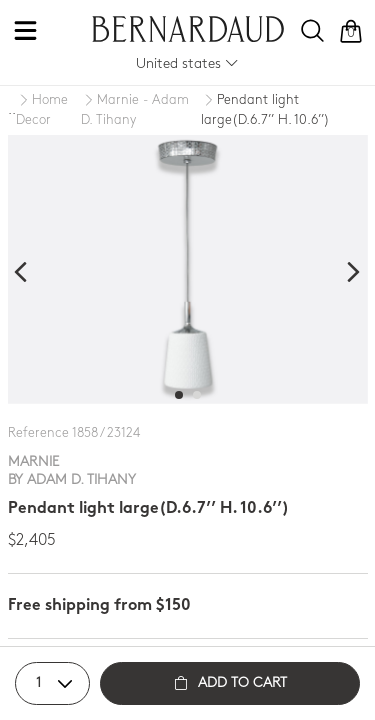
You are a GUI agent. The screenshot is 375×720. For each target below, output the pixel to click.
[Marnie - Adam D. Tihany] (141, 110)
